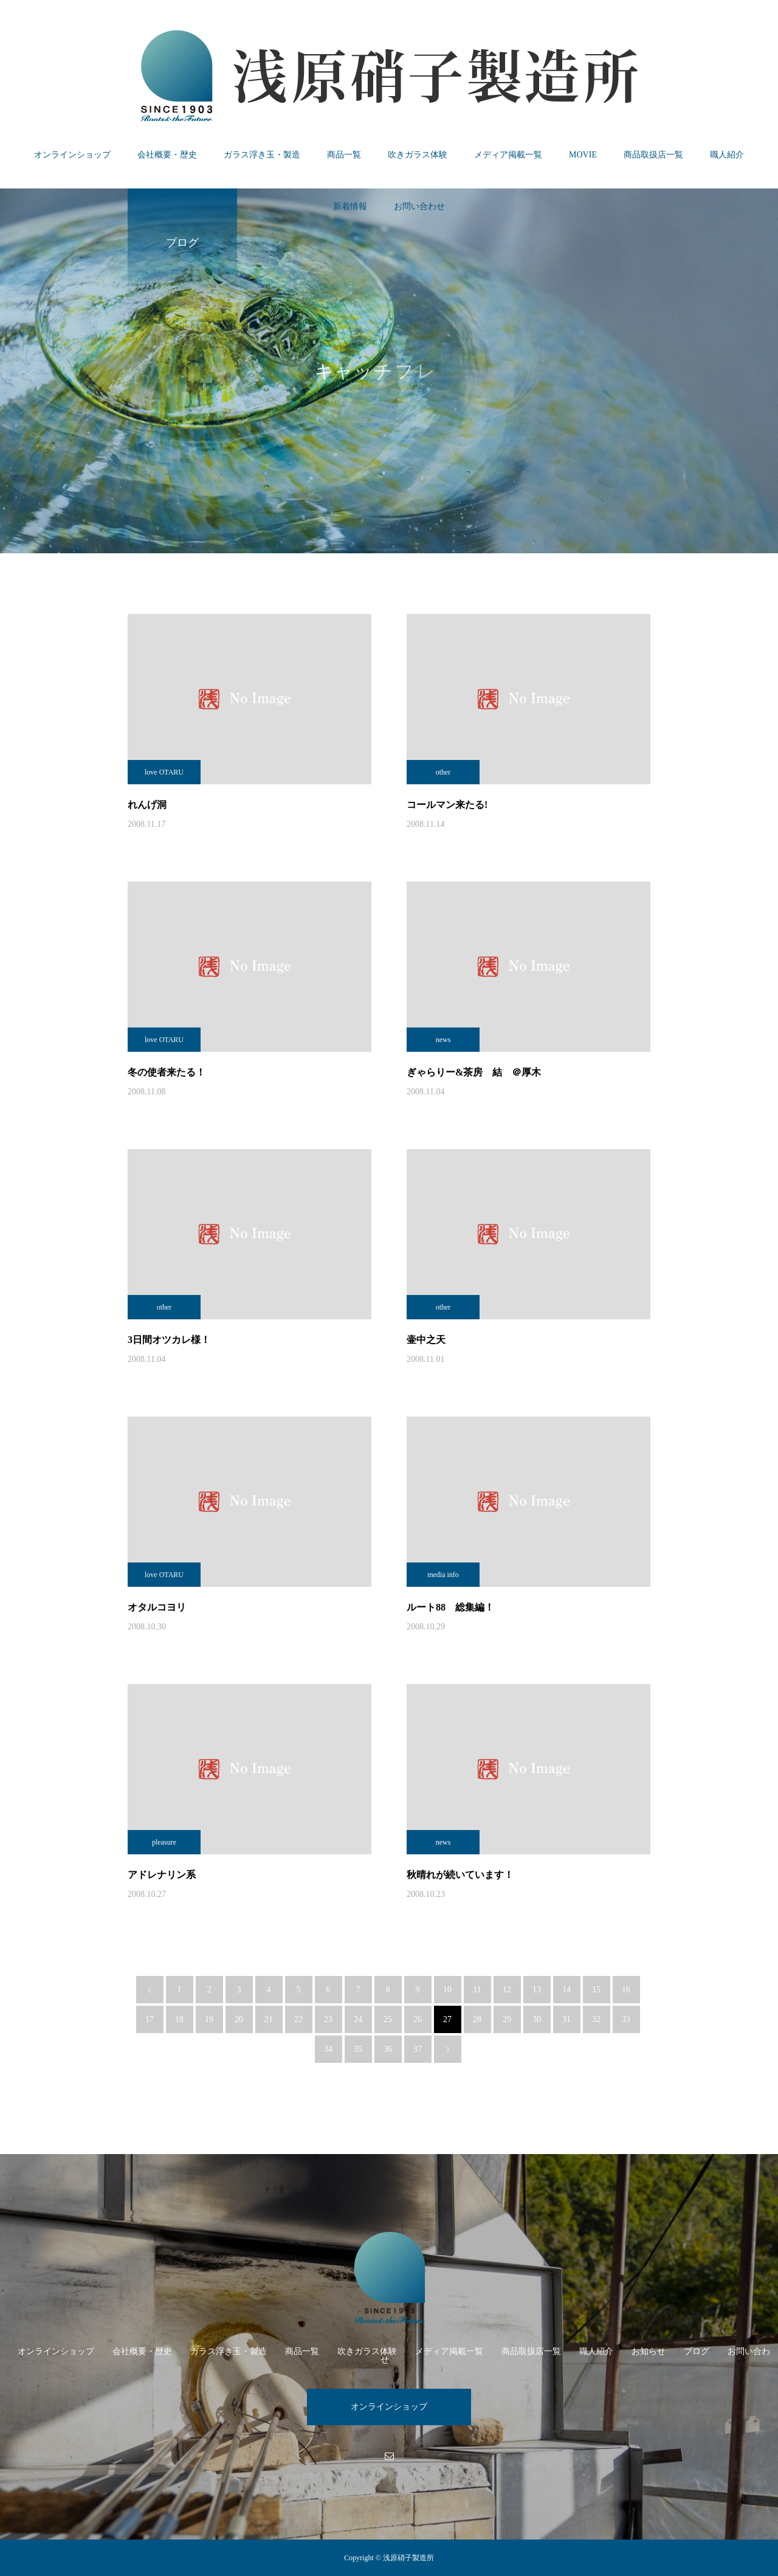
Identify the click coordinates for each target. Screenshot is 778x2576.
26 (417, 2019)
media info (443, 1574)
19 (209, 2019)
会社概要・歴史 (167, 154)
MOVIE (583, 154)
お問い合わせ (419, 206)
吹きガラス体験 (417, 154)
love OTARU (164, 772)
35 (358, 2049)
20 (239, 2019)
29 (507, 2019)
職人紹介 (727, 154)
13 (536, 1989)
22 (298, 2019)
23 (328, 2019)
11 (477, 1989)
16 (626, 1989)
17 (149, 2019)
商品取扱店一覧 (653, 154)
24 (358, 2019)
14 (566, 1989)
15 (596, 1989)
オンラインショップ (72, 154)
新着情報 (350, 206)
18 (179, 2019)
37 (417, 2049)
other (443, 772)
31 (566, 2019)
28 (477, 2019)
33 (626, 2019)
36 (388, 2049)
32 (596, 2019)
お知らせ (649, 2351)
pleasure (164, 1842)
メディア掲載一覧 (508, 154)
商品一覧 (344, 154)
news (443, 1039)
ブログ (696, 2351)
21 (268, 2019)
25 (388, 2019)
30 (536, 2019)
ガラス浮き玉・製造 (262, 154)
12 (507, 1989)
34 (328, 2049)
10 (447, 1989)
